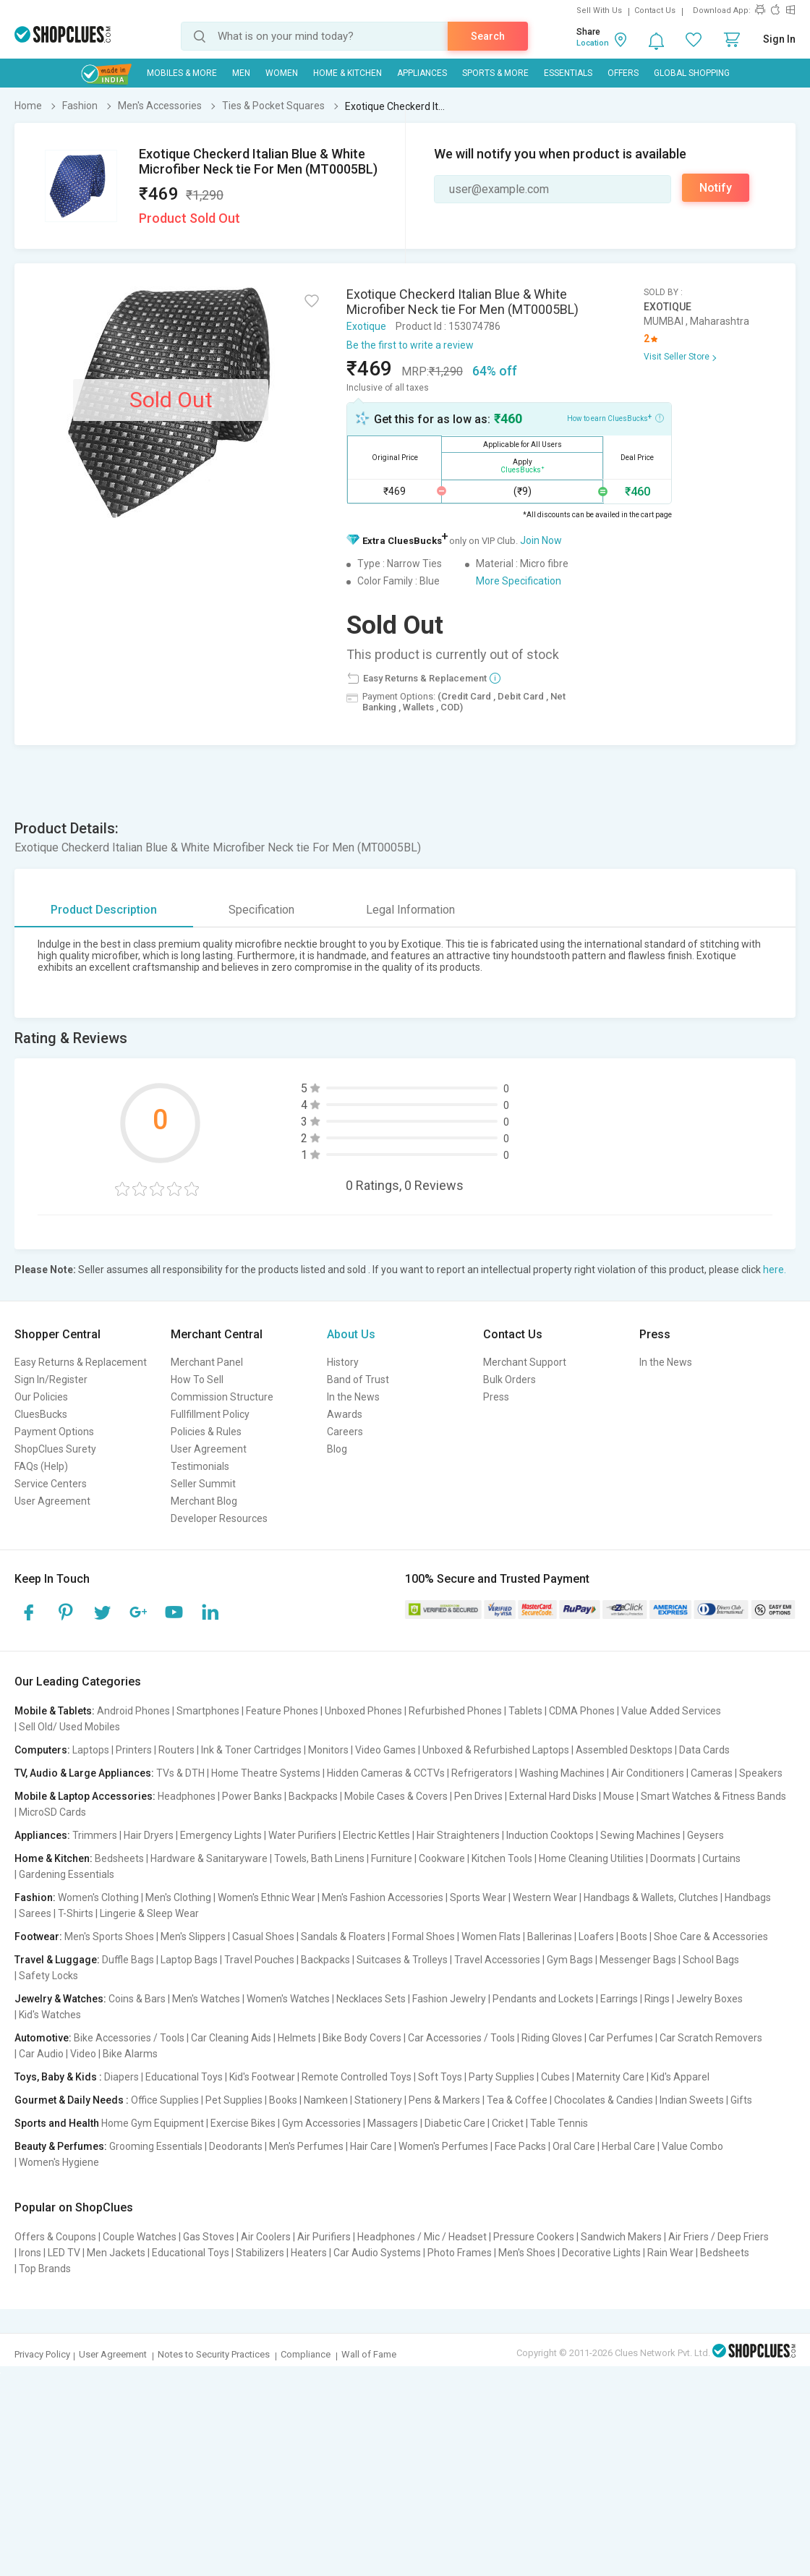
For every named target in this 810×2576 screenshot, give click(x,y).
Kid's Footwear (262, 2077)
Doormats (673, 1858)
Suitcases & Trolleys (402, 1959)
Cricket (508, 2123)
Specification (261, 910)
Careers (345, 1431)
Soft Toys (440, 2077)
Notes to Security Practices (214, 2354)
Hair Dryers (149, 1835)
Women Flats (491, 1936)
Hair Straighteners (458, 1835)
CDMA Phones (582, 1711)
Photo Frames (459, 2252)
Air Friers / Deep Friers (718, 2237)
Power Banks (252, 1796)
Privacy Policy (42, 2354)
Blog (337, 1449)
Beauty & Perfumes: (60, 2146)
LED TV (64, 2252)
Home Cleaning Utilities (591, 1858)
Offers (623, 73)
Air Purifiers (324, 2237)
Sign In (779, 39)
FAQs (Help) (41, 1466)
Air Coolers (266, 2237)
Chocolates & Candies (603, 2100)
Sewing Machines (640, 1835)
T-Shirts (75, 1913)
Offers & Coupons (55, 2237)
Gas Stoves (208, 2237)
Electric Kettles (376, 1835)
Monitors (328, 1750)
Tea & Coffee (517, 2100)
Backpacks (313, 1796)
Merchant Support (524, 1362)
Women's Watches (288, 1999)
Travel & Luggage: (57, 1959)
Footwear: (38, 1936)
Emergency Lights (221, 1835)
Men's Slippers (193, 1936)
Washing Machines (562, 1773)
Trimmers (94, 1835)
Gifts (741, 2100)
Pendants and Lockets (543, 1999)
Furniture (391, 1858)
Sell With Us (599, 10)
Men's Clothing (178, 1897)
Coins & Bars (137, 1999)
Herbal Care (628, 2146)
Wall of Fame (368, 2354)
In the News (353, 1397)
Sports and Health (56, 2123)
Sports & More (495, 73)
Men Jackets (116, 2252)
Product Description (104, 910)
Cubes (555, 2077)
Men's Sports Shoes (109, 1936)
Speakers (761, 1773)
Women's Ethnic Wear (266, 1897)
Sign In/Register (51, 1379)
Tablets (525, 1711)
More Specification (518, 581)
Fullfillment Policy (210, 1414)
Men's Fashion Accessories (382, 1897)
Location (592, 43)
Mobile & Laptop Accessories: (84, 1796)
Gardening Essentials (66, 1874)
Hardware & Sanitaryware (209, 1858)
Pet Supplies (234, 2100)
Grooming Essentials (155, 2146)
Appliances (422, 73)
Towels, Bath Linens (319, 1858)
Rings (657, 1999)
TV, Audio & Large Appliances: (84, 1773)
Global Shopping (692, 73)
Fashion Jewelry (449, 1999)
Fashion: (35, 1897)
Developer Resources (219, 1518)
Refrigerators (482, 1773)
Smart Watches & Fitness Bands (713, 1796)
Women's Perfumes (443, 2146)
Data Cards (704, 1750)
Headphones (187, 1796)
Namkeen (326, 2100)
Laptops (90, 1750)
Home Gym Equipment (152, 2123)
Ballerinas (549, 1936)
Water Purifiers (302, 1835)
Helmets (297, 2038)
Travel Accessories (497, 1959)
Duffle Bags (128, 1959)
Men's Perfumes (306, 2146)
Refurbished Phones (455, 1711)
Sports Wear (478, 1897)
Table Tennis (559, 2123)
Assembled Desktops (624, 1750)
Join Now (541, 540)
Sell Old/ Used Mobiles (69, 1727)
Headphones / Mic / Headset (422, 2237)
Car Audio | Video (57, 2053)
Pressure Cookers (533, 2237)
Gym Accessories (321, 2123)
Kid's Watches (50, 2014)
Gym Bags (570, 1959)
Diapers (121, 2077)
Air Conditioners (647, 1773)
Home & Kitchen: (53, 1858)
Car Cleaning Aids (231, 2038)
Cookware (442, 1858)
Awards (344, 1414)
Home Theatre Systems (265, 1773)
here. (774, 1269)
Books (283, 2100)
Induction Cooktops (550, 1835)
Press (496, 1397)
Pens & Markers (444, 2100)
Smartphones (207, 1711)
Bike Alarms (130, 2053)
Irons (30, 2252)
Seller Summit (203, 1483)
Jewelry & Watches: (60, 1999)
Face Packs (520, 2146)
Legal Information (410, 910)
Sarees (35, 1913)
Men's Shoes (526, 2252)
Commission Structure (222, 1397)
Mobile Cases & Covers (396, 1796)
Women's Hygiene (59, 2162)
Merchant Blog (204, 1501)
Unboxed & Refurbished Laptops (495, 1750)
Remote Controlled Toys (357, 2077)
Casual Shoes (263, 1936)
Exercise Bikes (243, 2123)
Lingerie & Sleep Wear (149, 1913)
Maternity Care (610, 2077)
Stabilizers (260, 2252)
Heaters (309, 2252)
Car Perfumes (621, 2038)
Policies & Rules (206, 1431)
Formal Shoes (423, 1936)
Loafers (596, 1936)
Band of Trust (358, 1379)
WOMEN (281, 73)
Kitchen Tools (502, 1858)
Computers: (42, 1750)
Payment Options (54, 1431)
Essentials (568, 73)
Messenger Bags (638, 1959)
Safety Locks (48, 1975)
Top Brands (45, 2268)
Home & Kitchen (347, 73)
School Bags (711, 1959)
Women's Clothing (98, 1897)
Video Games (385, 1750)
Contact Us (654, 10)
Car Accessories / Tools (461, 2038)
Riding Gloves (551, 2038)
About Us (351, 1334)
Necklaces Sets (371, 1999)
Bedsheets (119, 1858)
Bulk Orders (509, 1379)
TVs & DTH (180, 1773)
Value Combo (692, 2146)
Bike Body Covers (362, 2038)
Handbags (748, 1897)
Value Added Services (671, 1711)
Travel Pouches (259, 1959)
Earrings (619, 1999)
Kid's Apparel (680, 2077)
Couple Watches (139, 2237)
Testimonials (200, 1466)
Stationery (378, 2100)
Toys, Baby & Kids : (58, 2077)
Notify (715, 188)
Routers (176, 1750)
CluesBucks (40, 1414)
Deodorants (236, 2146)
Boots (634, 1936)
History (343, 1362)
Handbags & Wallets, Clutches (651, 1897)
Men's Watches (206, 1999)
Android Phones (133, 1711)
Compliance (306, 2354)
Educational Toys (184, 2077)
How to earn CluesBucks (615, 417)
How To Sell (197, 1379)
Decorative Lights (601, 2252)
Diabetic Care (455, 2123)
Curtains (721, 1858)
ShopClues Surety (55, 1449)
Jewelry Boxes (709, 1999)
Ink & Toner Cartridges (251, 1750)
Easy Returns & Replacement (80, 1362)
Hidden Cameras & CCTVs (386, 1773)
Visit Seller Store (676, 357)
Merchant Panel (207, 1362)
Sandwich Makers (621, 2237)
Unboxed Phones (363, 1711)
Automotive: (43, 2038)
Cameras (712, 1773)
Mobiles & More (182, 73)
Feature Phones (282, 1711)
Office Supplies (165, 2100)
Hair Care (371, 2146)
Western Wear (545, 1897)
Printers (134, 1750)
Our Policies (41, 1397)
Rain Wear (670, 2252)
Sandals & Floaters (343, 1936)
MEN (241, 73)
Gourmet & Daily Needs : (71, 2100)
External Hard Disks (553, 1796)
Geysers (705, 1835)
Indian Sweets (692, 2100)
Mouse (618, 1796)
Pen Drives (478, 1796)
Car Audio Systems (377, 2252)
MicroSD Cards (52, 1812)
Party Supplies (501, 2077)
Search (488, 36)
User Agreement (52, 1501)
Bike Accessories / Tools (129, 2038)
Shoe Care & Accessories (711, 1936)
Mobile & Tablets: (54, 1711)
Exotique (366, 326)
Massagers (392, 2123)
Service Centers (50, 1483)
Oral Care (574, 2146)
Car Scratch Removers (711, 2038)
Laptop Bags (189, 1959)
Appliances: (42, 1835)
